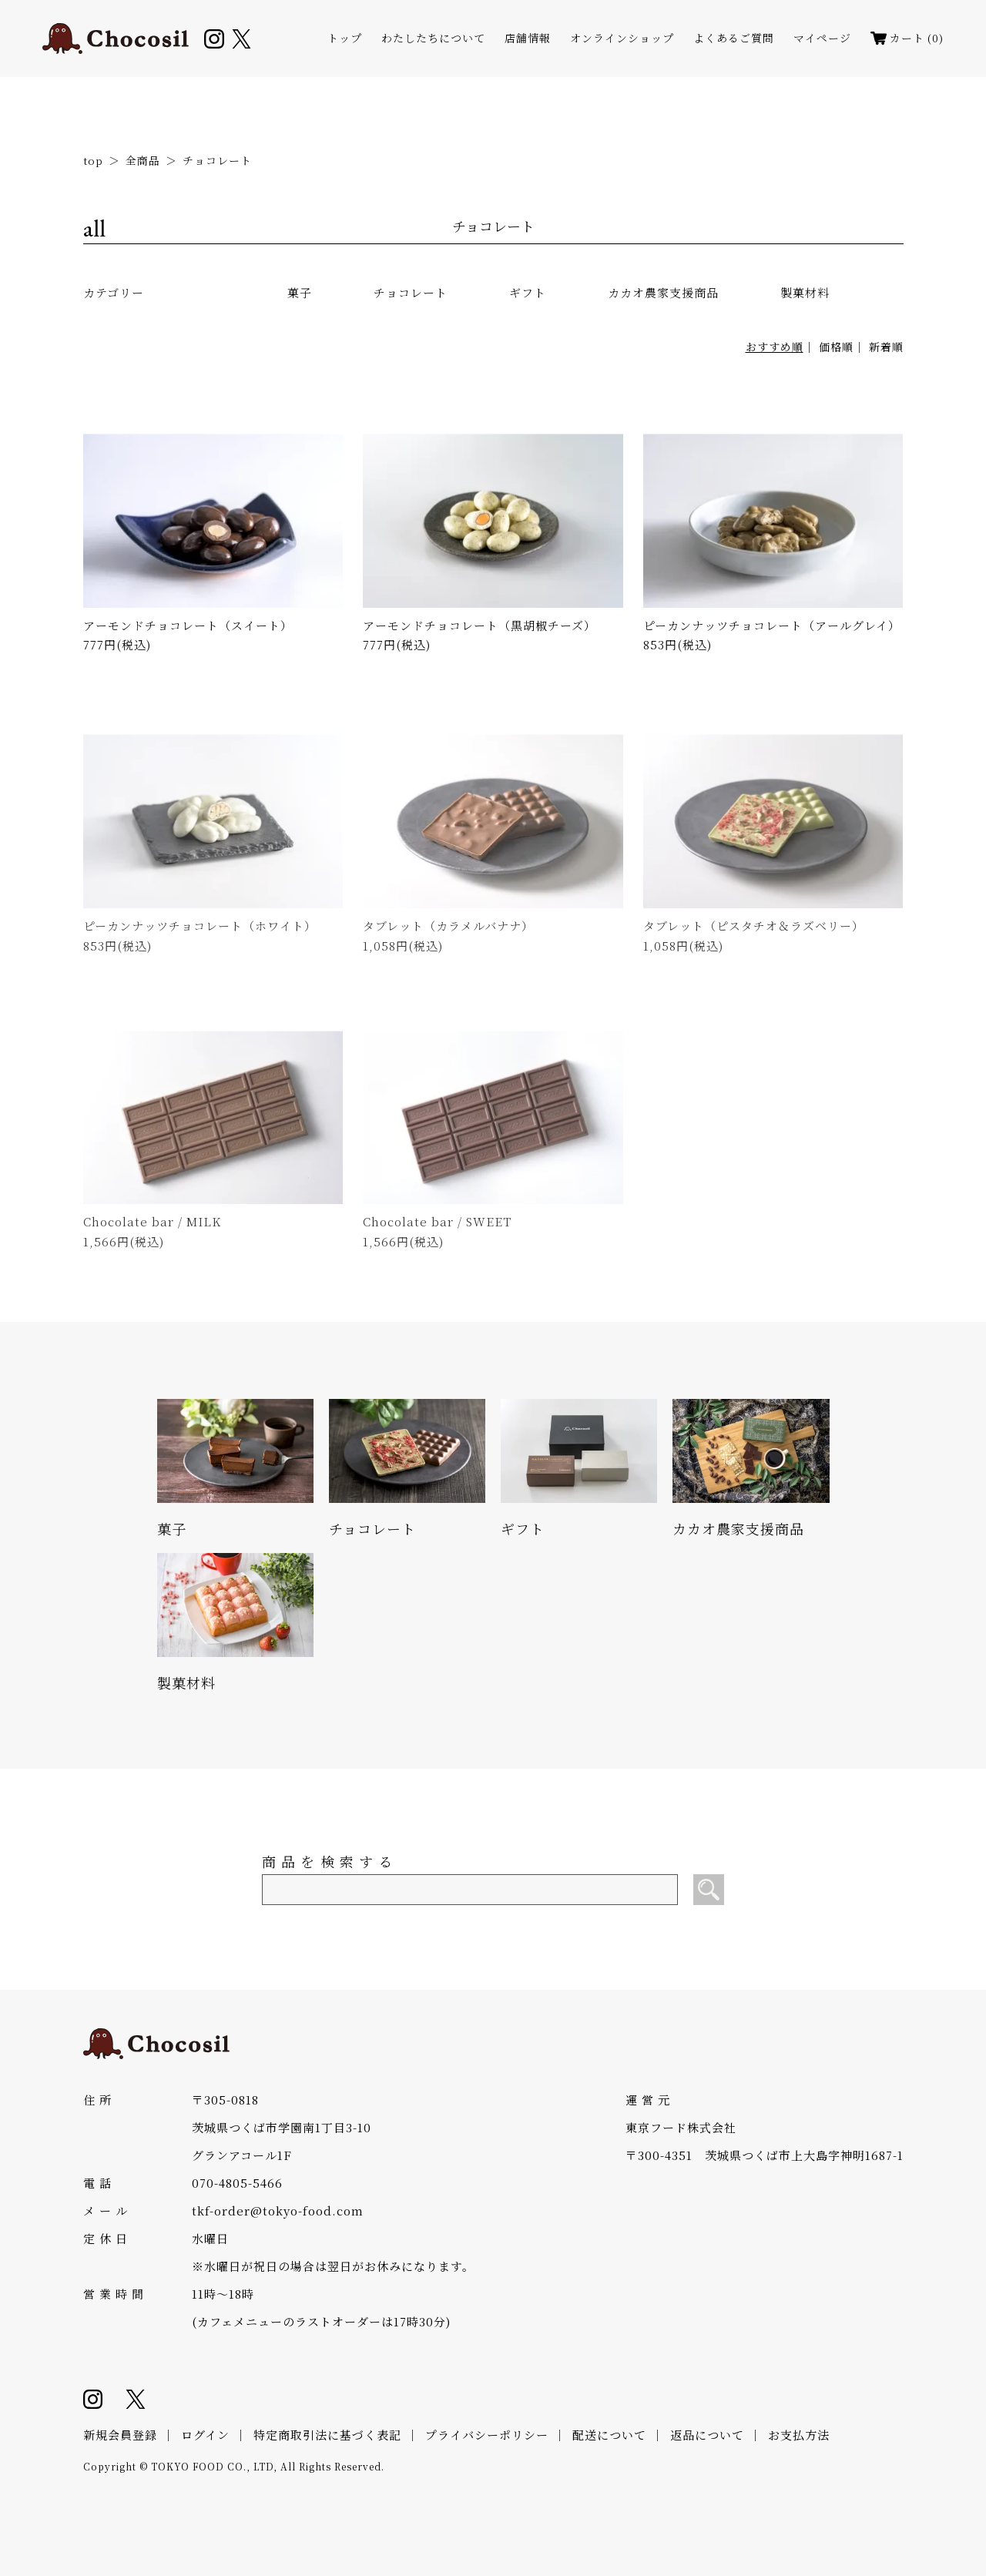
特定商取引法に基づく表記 (327, 2435)
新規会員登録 (120, 2435)
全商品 (143, 160)
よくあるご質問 (733, 38)
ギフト (527, 292)
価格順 (836, 346)
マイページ (822, 38)
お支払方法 (799, 2435)
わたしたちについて (433, 38)
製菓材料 (805, 292)
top (93, 160)
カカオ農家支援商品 (663, 292)
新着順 (886, 346)
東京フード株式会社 (680, 2127)
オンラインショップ (622, 38)
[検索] (708, 1889)
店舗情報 (528, 38)
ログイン (205, 2435)
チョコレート (217, 160)
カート (907, 38)
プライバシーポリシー (486, 2435)
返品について (707, 2435)
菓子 (299, 292)
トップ (344, 38)
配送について (609, 2435)
